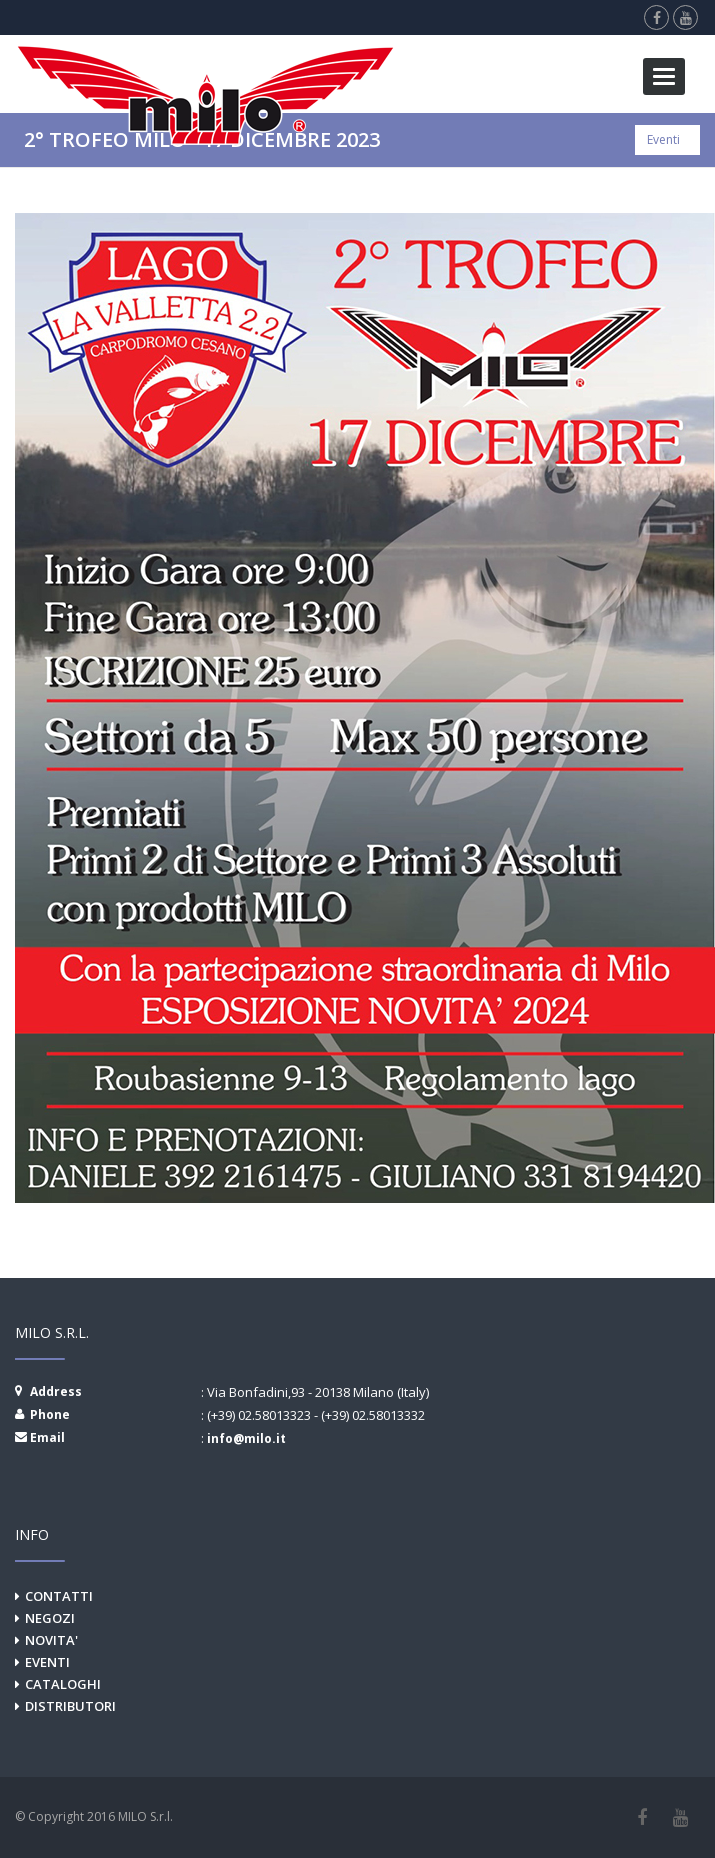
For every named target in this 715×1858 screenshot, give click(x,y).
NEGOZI (50, 1618)
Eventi (663, 139)
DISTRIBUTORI (70, 1706)
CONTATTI (59, 1596)
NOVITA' (51, 1640)
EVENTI (47, 1662)
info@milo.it (246, 1438)
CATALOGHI (63, 1684)
